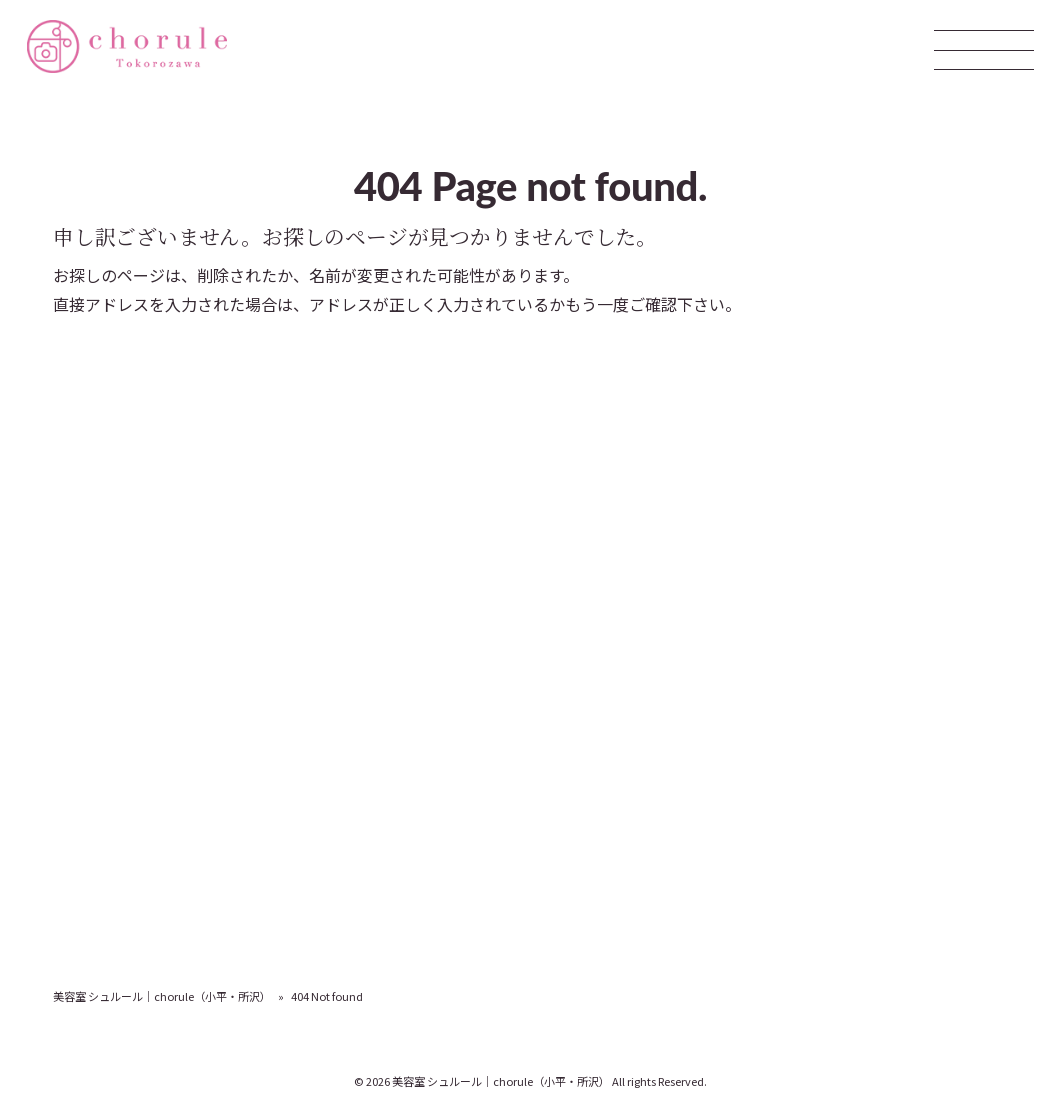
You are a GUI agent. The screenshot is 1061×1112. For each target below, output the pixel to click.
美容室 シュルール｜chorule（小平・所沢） (162, 996)
